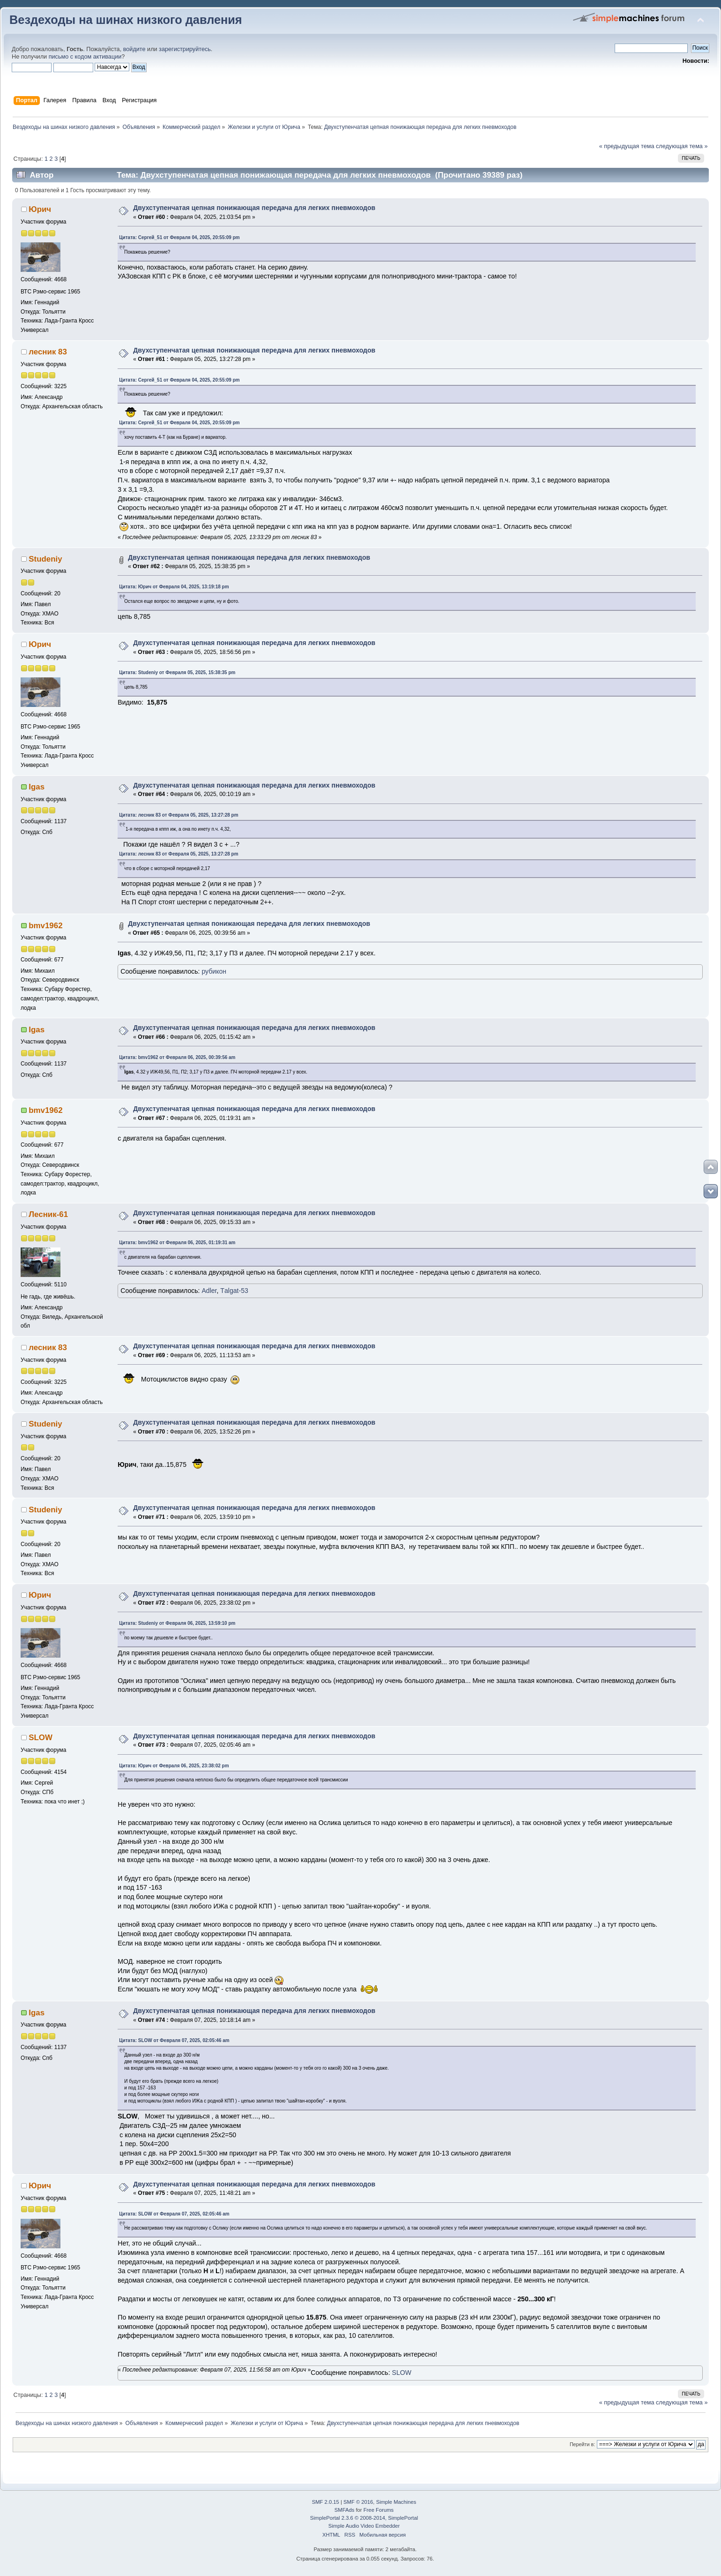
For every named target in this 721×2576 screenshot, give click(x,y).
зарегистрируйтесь (185, 49)
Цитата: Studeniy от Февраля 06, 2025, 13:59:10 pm (177, 1623)
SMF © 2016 (358, 2502)
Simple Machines (396, 2502)
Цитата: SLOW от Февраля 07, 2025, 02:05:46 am (174, 2040)
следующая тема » (682, 146)
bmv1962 (45, 925)
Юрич (40, 209)
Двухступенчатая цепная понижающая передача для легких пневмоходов (254, 207)
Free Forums (379, 2510)
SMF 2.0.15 (325, 2502)
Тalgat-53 (234, 1290)
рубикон (213, 971)
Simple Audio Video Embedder (364, 2526)
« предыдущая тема (626, 146)
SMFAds (344, 2510)
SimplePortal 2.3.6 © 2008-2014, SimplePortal (364, 2518)
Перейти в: (582, 2444)
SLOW (40, 1737)
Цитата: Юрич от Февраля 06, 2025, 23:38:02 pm (174, 1765)
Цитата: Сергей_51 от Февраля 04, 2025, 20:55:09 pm (179, 237)
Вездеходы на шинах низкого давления (125, 19)
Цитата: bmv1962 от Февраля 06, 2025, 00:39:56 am (177, 1057)
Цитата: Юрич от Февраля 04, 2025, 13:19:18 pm (174, 586)
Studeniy (45, 559)
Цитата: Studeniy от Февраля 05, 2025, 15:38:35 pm (177, 672)
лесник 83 (48, 351)
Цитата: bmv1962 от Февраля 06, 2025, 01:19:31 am (177, 1242)
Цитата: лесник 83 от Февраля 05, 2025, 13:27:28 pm (178, 815)
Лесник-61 (48, 1214)
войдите (134, 49)
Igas (37, 786)
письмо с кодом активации (85, 56)
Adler (208, 1290)
